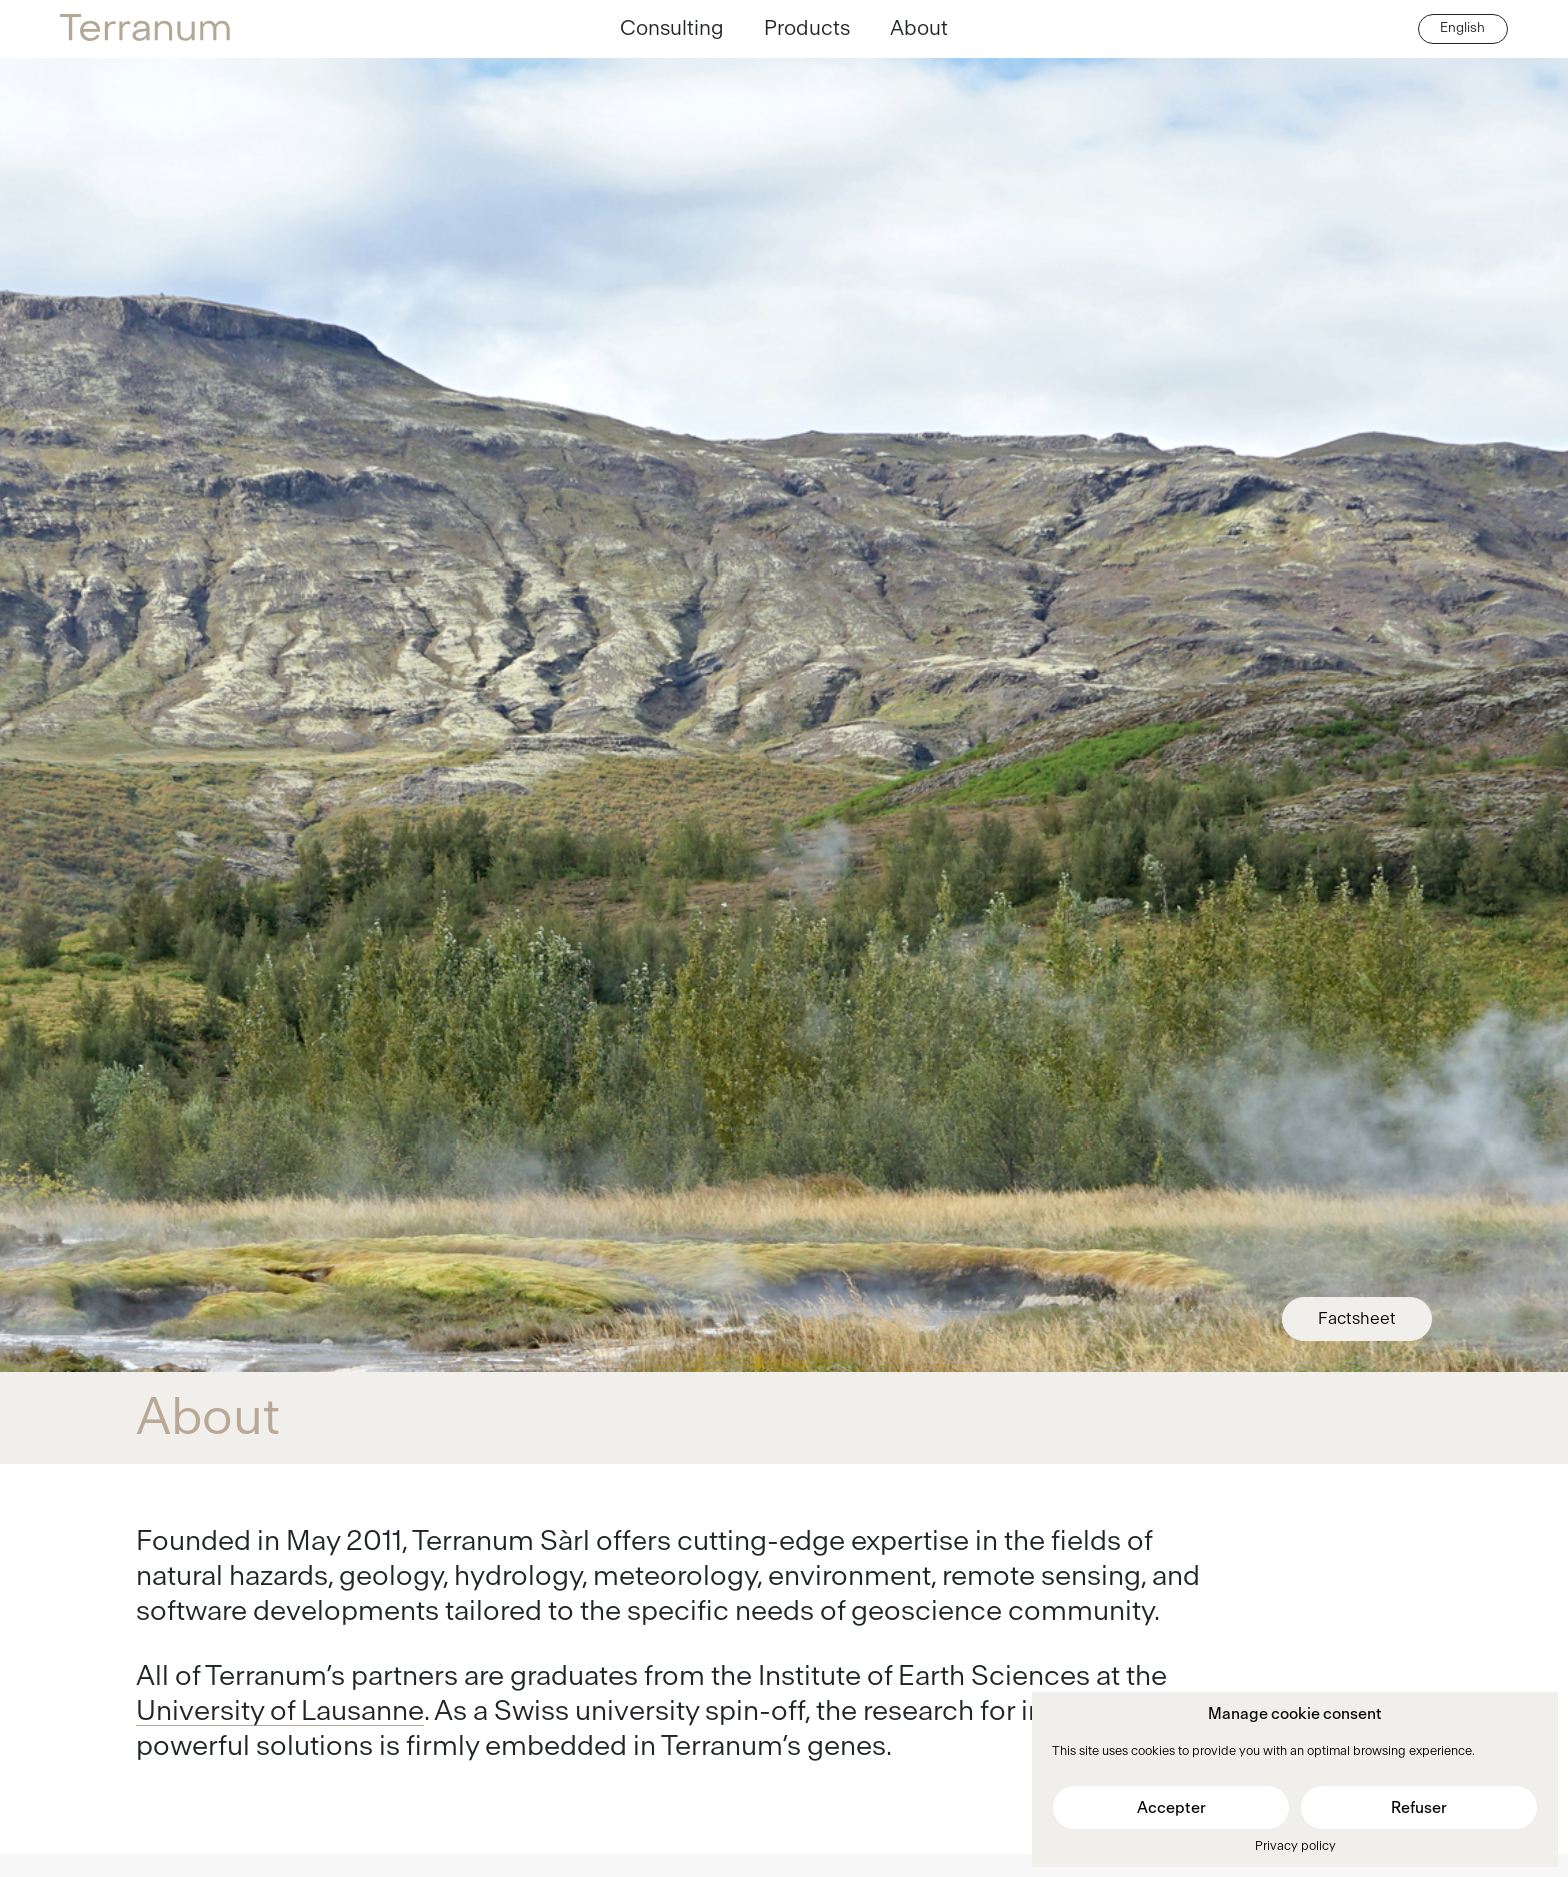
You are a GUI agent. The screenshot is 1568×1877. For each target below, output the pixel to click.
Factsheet (1357, 1318)
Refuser (1419, 1808)
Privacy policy (1295, 1846)
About (919, 28)
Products (807, 28)
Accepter (1171, 1808)
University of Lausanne (280, 1711)
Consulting (672, 28)
